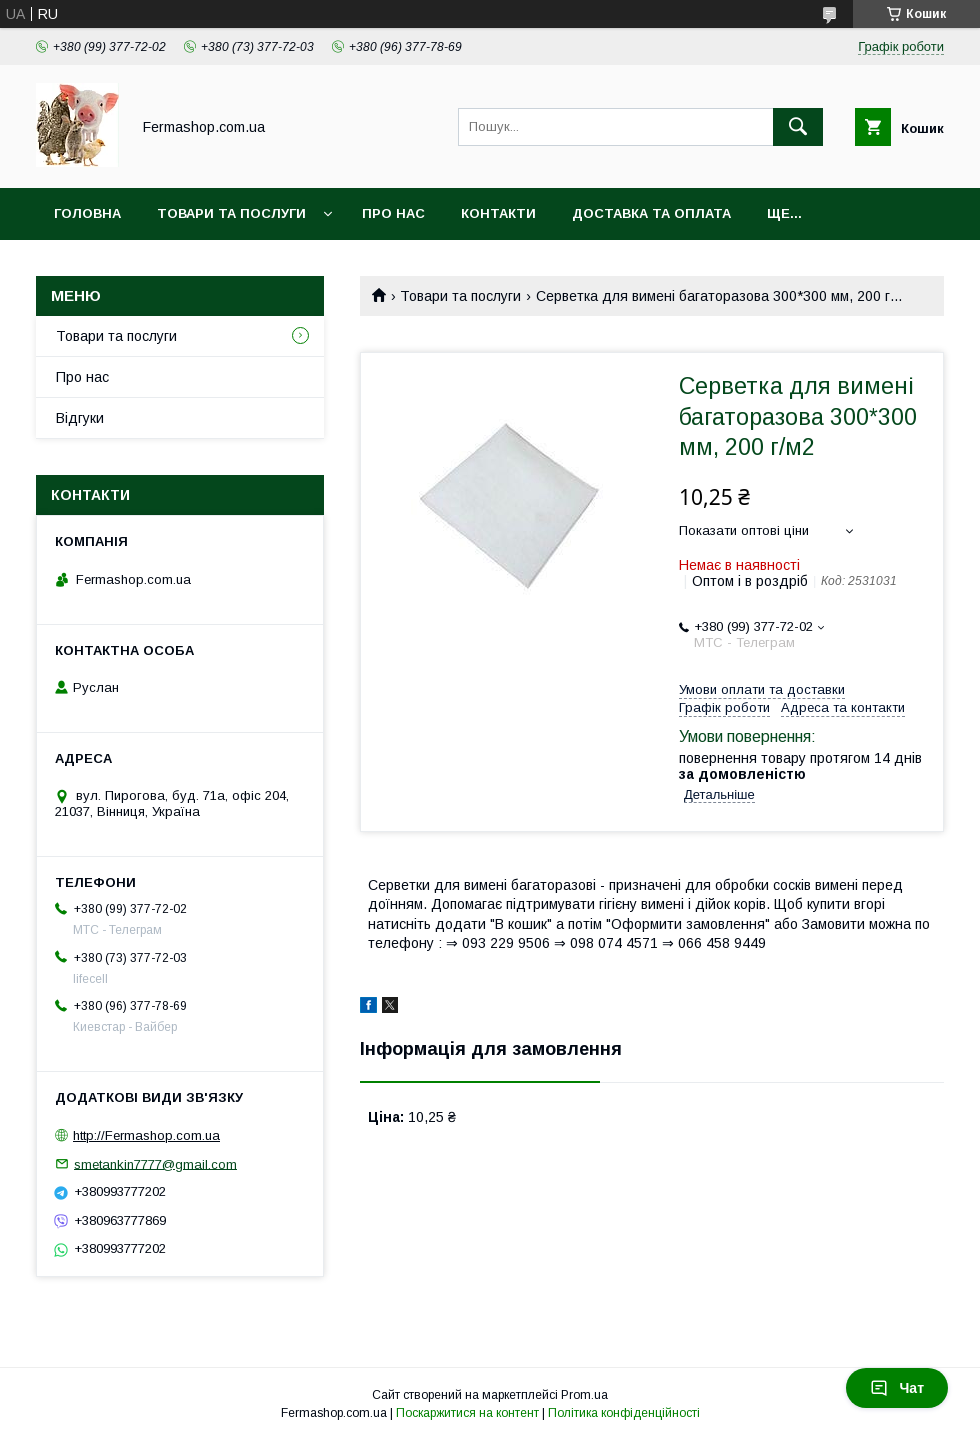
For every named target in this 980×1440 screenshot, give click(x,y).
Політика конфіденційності (624, 1413)
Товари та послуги (231, 213)
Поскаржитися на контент (467, 1413)
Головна (87, 213)
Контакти (498, 213)
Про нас (393, 213)
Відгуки (80, 418)
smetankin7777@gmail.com (155, 1163)
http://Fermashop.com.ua (146, 1135)
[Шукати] (798, 127)
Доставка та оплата (651, 213)
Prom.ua (584, 1395)
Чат (897, 1388)
